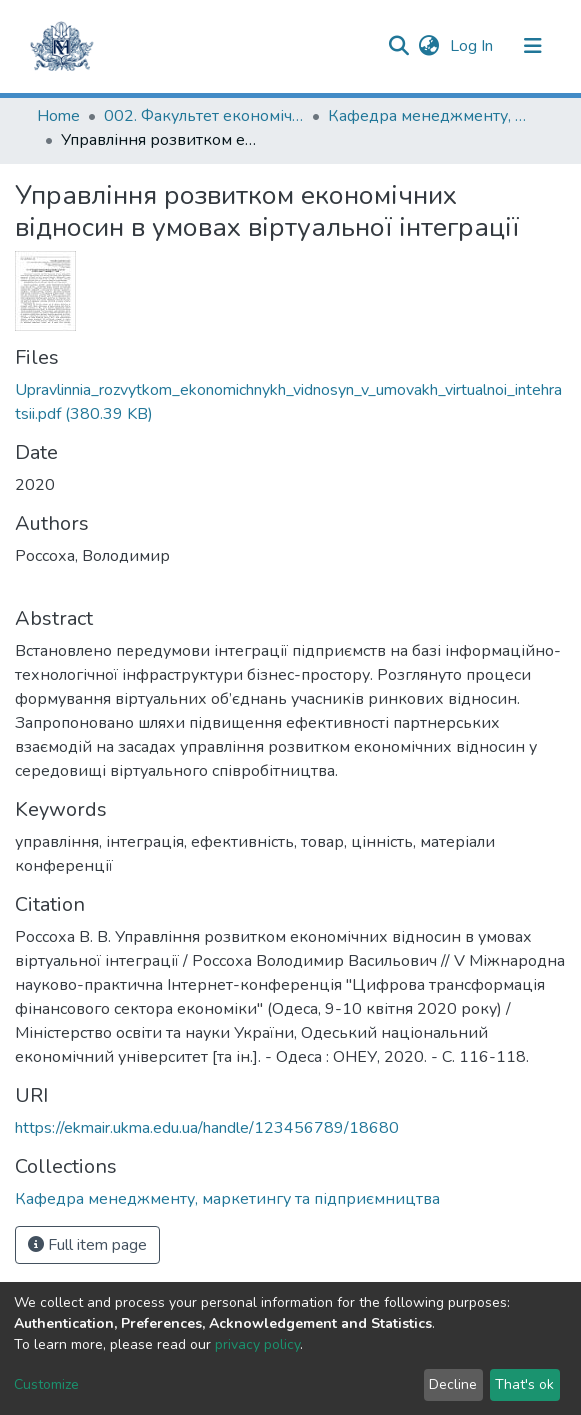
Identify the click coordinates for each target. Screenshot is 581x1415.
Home (58, 116)
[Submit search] (399, 46)
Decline (453, 1384)
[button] (429, 46)
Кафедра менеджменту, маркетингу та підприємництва (428, 116)
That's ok (524, 1384)
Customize (46, 1384)
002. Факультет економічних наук (204, 116)
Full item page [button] (87, 1245)
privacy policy (257, 1344)
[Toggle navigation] (533, 46)
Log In (473, 46)
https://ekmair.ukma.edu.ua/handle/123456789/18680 (207, 1128)
